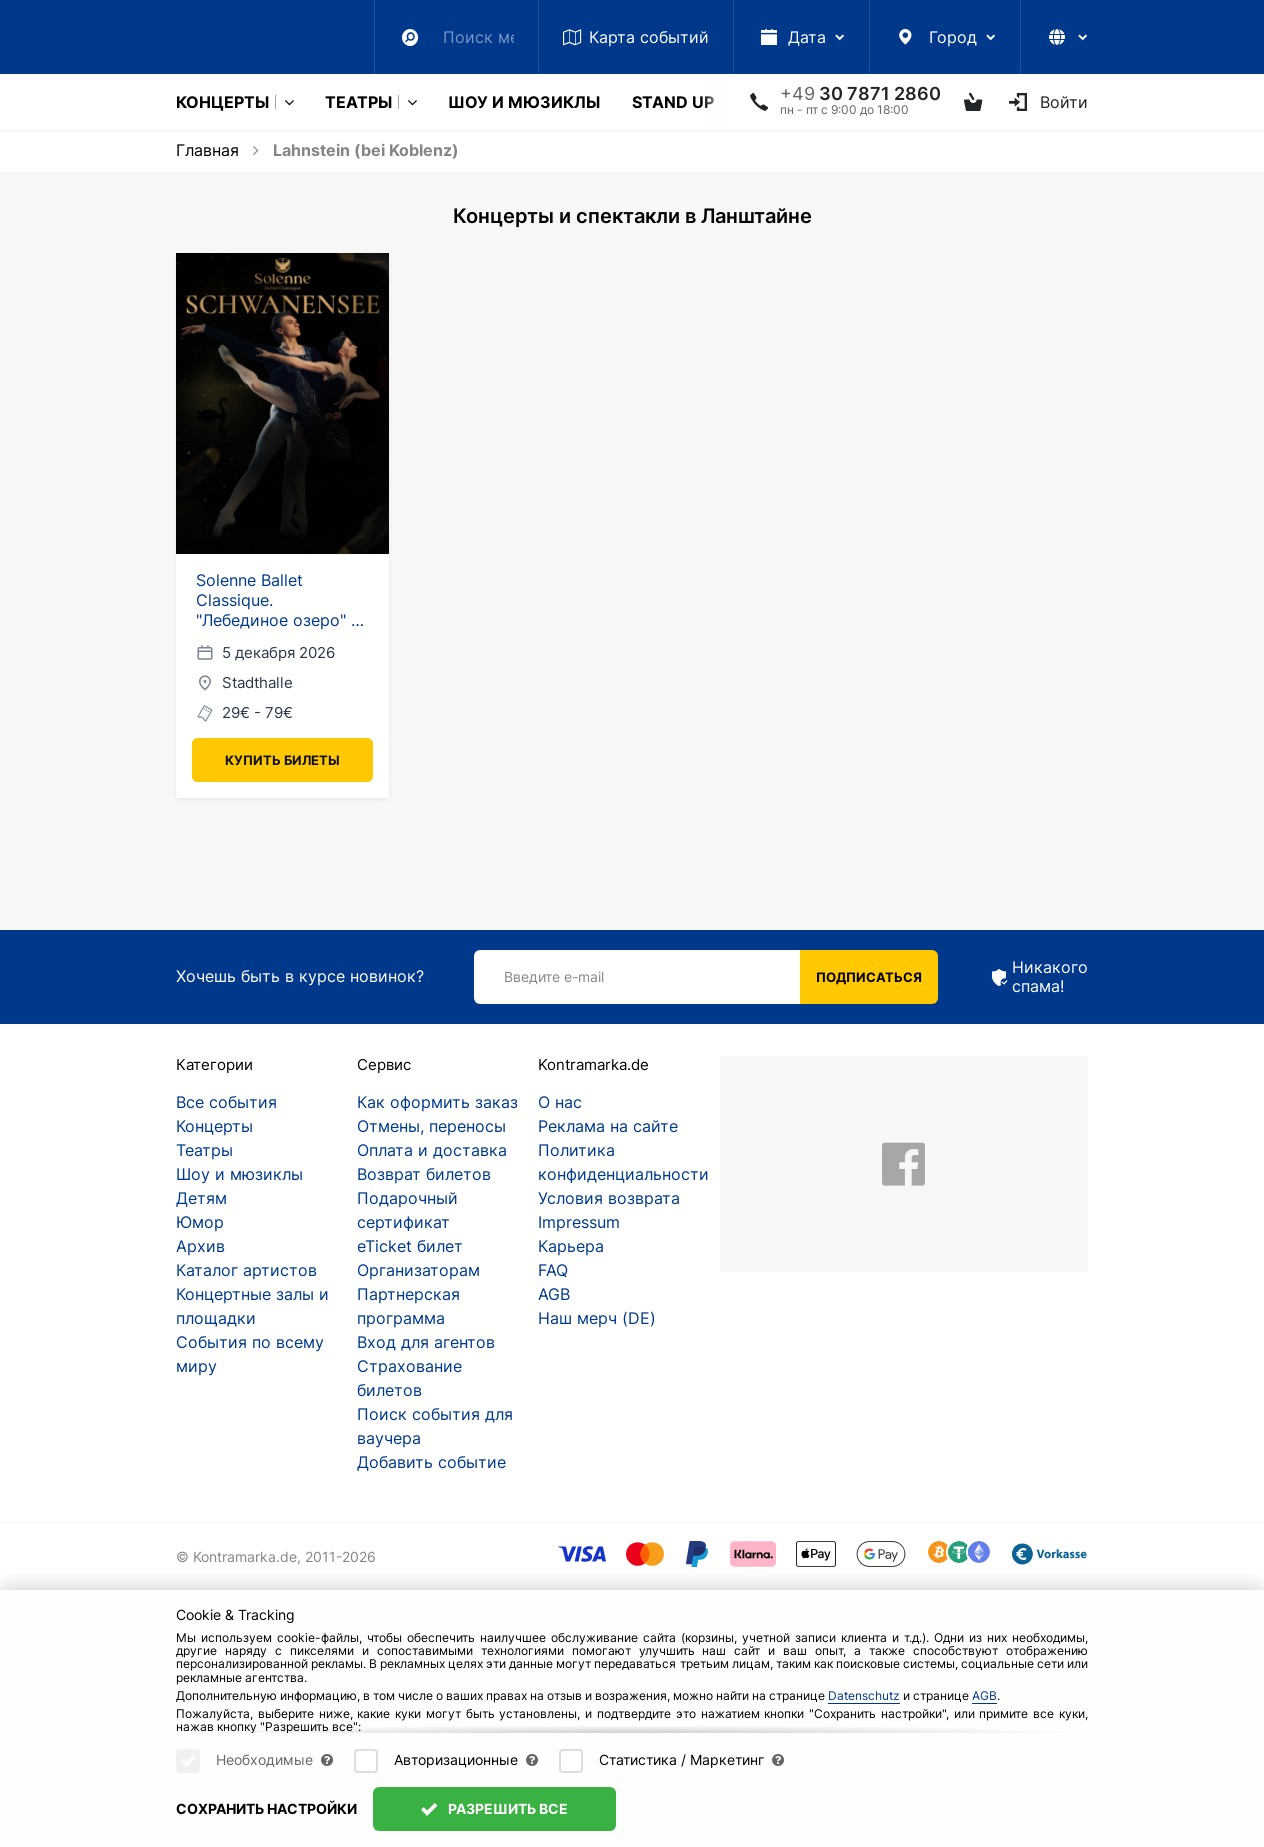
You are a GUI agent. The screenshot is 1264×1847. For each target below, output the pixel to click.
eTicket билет (410, 1246)
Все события (226, 1102)
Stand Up (673, 102)
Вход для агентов (426, 1342)
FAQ (553, 1270)
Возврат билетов (424, 1174)
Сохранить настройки (266, 1808)
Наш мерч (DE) (597, 1318)
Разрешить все (494, 1808)
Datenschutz (864, 1695)
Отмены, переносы (431, 1126)
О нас (560, 1102)
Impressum (579, 1222)
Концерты (222, 102)
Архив (200, 1246)
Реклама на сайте (608, 1126)
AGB (554, 1294)
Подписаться (869, 977)
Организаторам (418, 1270)
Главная (207, 150)
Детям (201, 1198)
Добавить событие (431, 1462)
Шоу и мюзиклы (524, 102)
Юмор (200, 1222)
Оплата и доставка (432, 1150)
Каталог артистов (246, 1270)
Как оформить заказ (437, 1102)
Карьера (571, 1246)
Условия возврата (609, 1198)
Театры (358, 102)
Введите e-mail (554, 976)
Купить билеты (282, 760)
